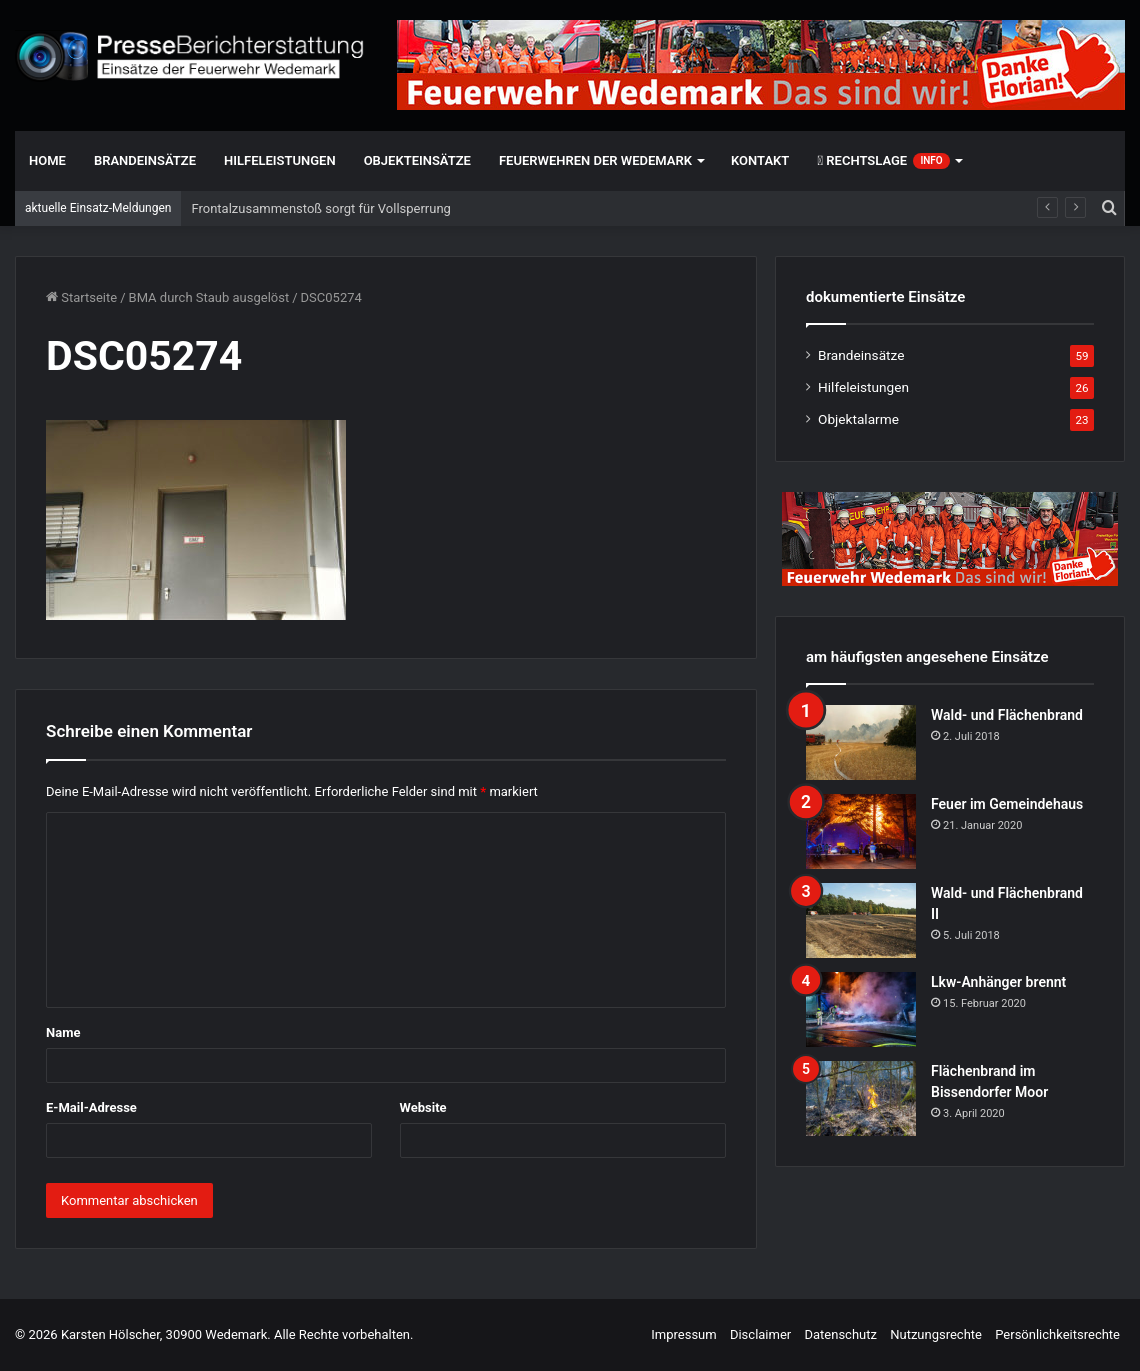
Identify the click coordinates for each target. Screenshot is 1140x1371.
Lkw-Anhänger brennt (998, 982)
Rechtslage (883, 161)
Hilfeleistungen (280, 160)
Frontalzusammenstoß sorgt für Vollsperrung (320, 208)
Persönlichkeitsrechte (1057, 1334)
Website (423, 1107)
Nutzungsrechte (936, 1334)
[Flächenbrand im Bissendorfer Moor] (861, 1098)
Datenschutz (840, 1334)
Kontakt (760, 160)
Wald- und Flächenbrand (1007, 715)
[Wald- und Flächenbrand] (861, 742)
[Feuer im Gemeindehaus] (861, 831)
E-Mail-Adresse (91, 1107)
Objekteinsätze (417, 160)
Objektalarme (858, 419)
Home (47, 160)
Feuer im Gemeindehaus (1007, 804)
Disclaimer (760, 1334)
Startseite (81, 297)
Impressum (683, 1334)
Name (63, 1032)
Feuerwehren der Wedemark (595, 160)
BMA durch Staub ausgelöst (209, 297)
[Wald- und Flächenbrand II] (861, 920)
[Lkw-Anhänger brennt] (861, 1009)
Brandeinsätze (145, 160)
